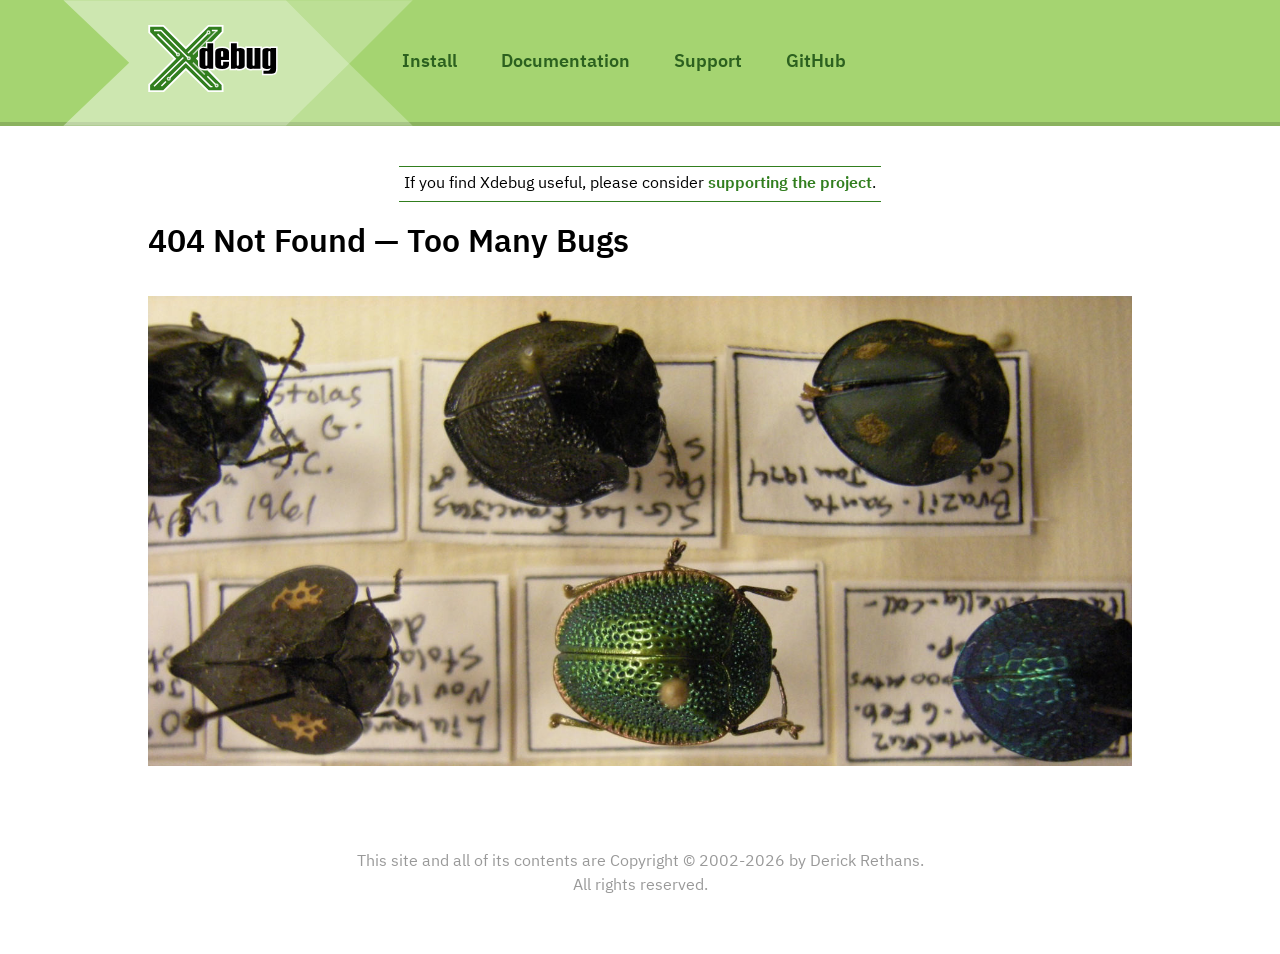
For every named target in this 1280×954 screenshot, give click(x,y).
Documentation (565, 62)
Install (429, 62)
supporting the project (790, 184)
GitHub (816, 62)
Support (708, 62)
